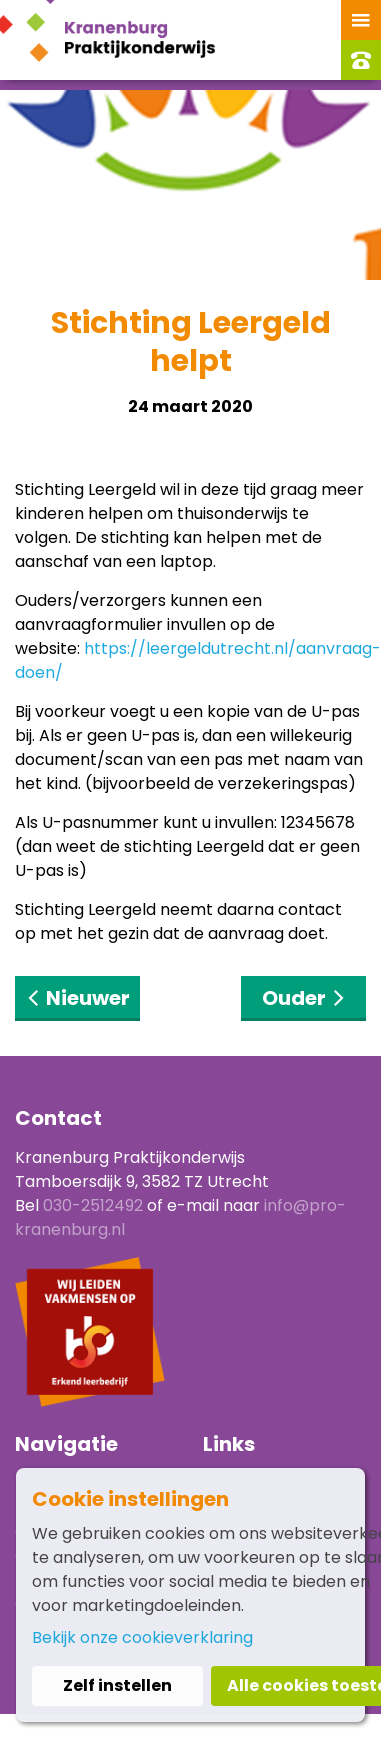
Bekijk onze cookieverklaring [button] (142, 1637)
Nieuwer (78, 998)
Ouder (304, 998)
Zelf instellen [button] (117, 1685)
